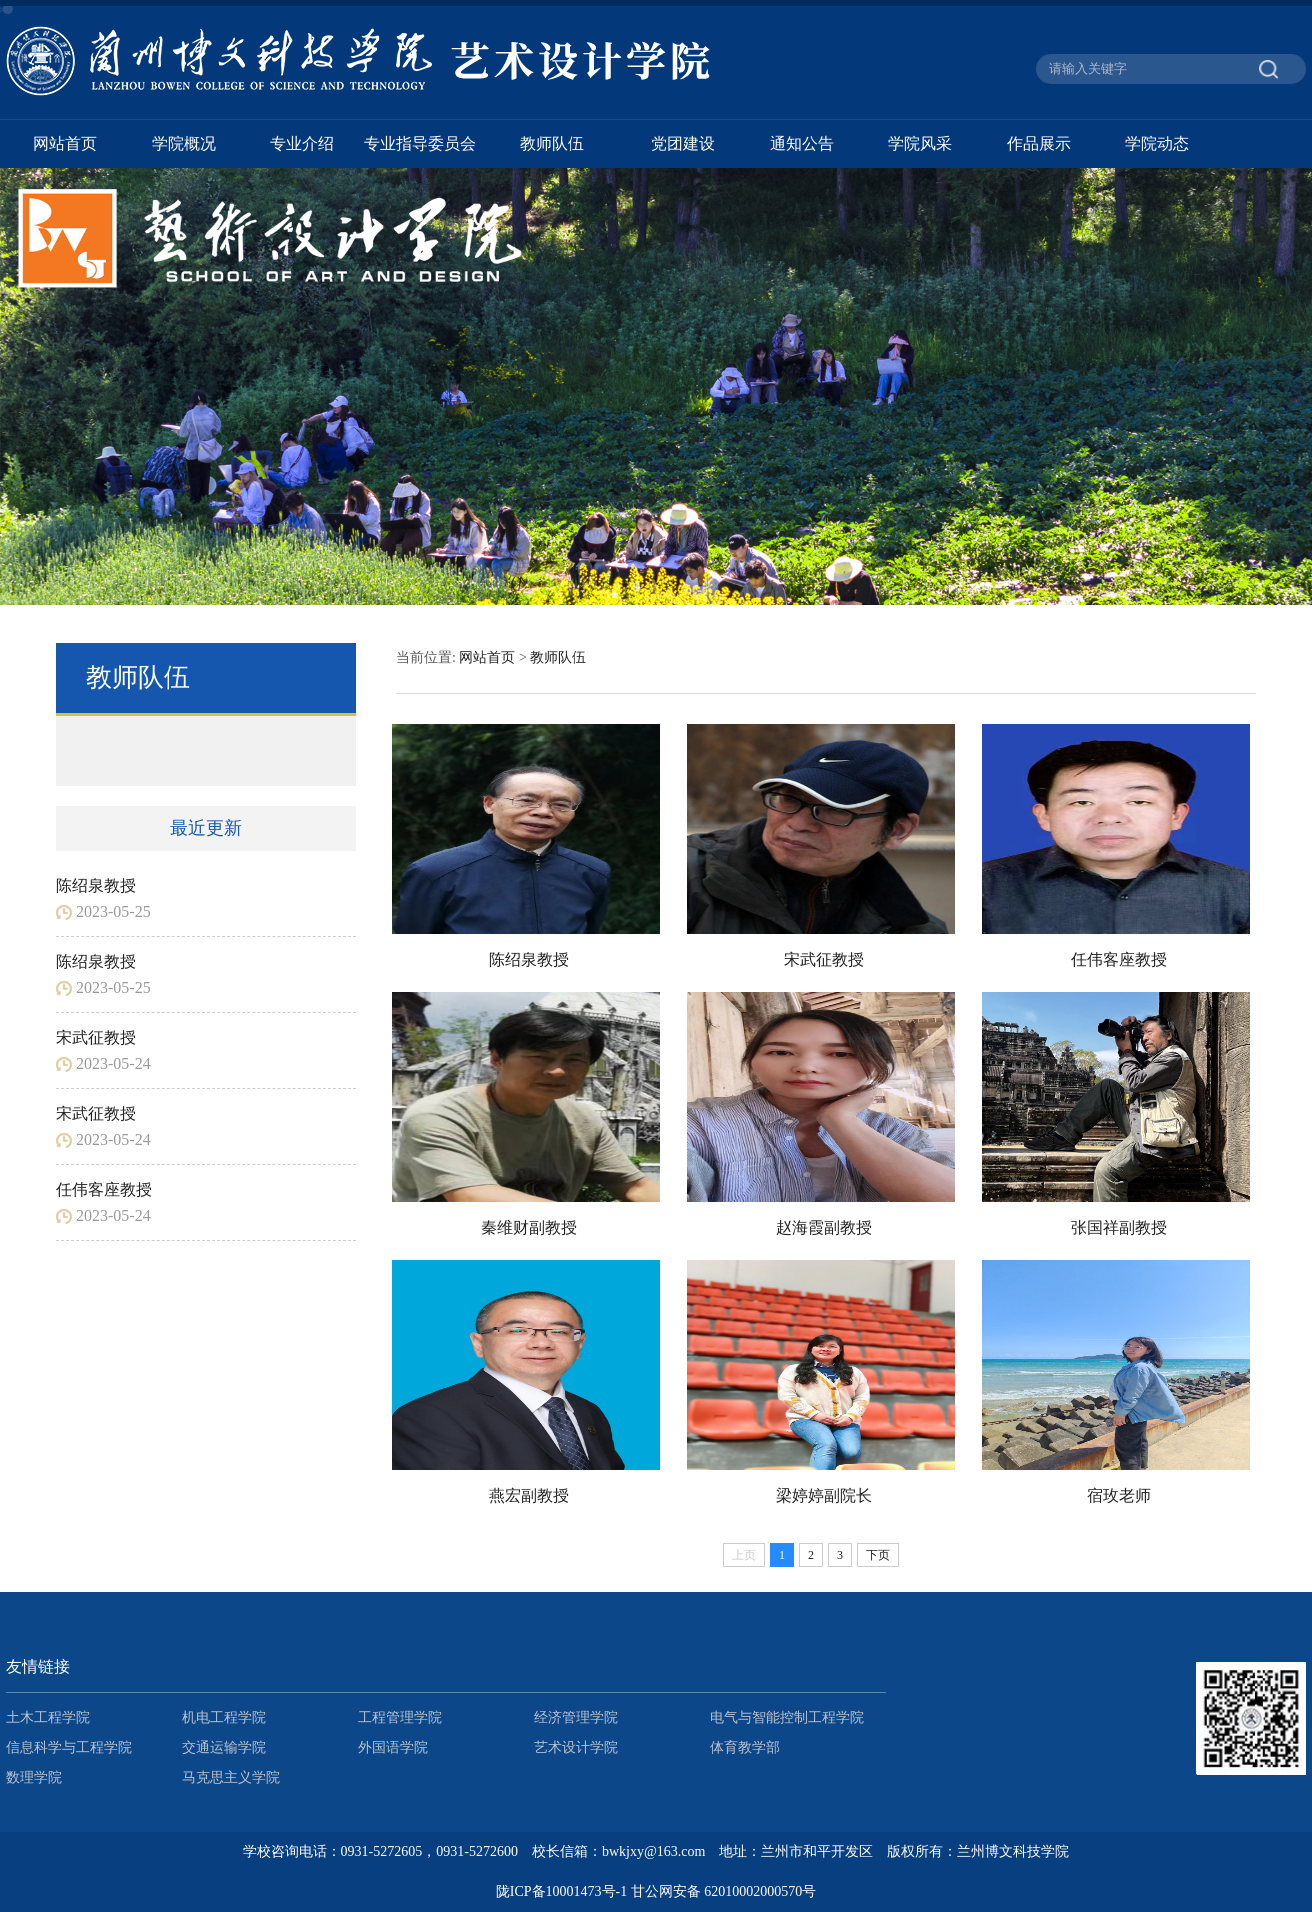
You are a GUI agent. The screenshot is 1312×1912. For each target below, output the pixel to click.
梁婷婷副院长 (824, 1495)
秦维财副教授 (529, 1227)
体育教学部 (745, 1747)
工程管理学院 (400, 1717)
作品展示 (1039, 143)
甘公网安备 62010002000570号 (724, 1891)
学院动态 (1157, 143)
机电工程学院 (224, 1717)
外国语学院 (393, 1747)
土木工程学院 (48, 1717)
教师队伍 (552, 143)
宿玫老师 (1119, 1495)
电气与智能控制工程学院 (787, 1717)
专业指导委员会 (420, 143)
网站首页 (65, 143)
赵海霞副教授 (824, 1227)
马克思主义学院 (231, 1777)
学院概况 (184, 143)
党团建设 (683, 143)
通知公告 (802, 143)
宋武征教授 (96, 1037)
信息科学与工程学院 (69, 1747)
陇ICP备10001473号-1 (561, 1891)
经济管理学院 (576, 1717)
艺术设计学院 (576, 1747)
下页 (878, 1555)
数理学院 (34, 1777)
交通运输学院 (224, 1747)
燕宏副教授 (529, 1495)
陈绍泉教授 (96, 885)
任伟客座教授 (104, 1189)
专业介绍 (302, 143)
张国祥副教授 (1119, 1227)
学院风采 (920, 143)
